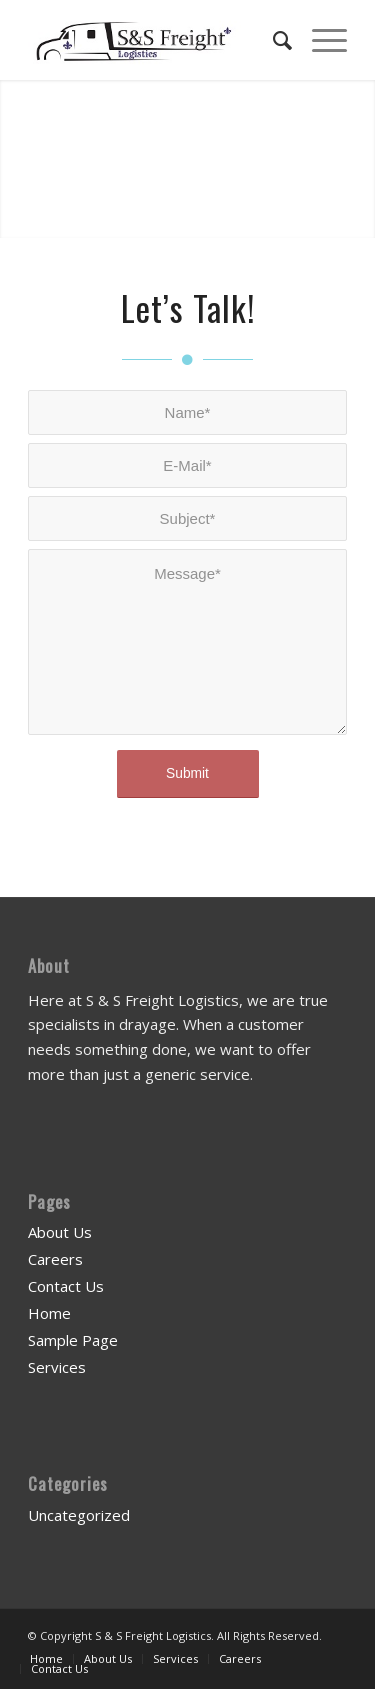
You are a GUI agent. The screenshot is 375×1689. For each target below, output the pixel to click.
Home (49, 1313)
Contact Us (66, 1286)
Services (57, 1367)
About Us (60, 1232)
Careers (55, 1259)
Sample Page (73, 1340)
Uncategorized (79, 1515)
